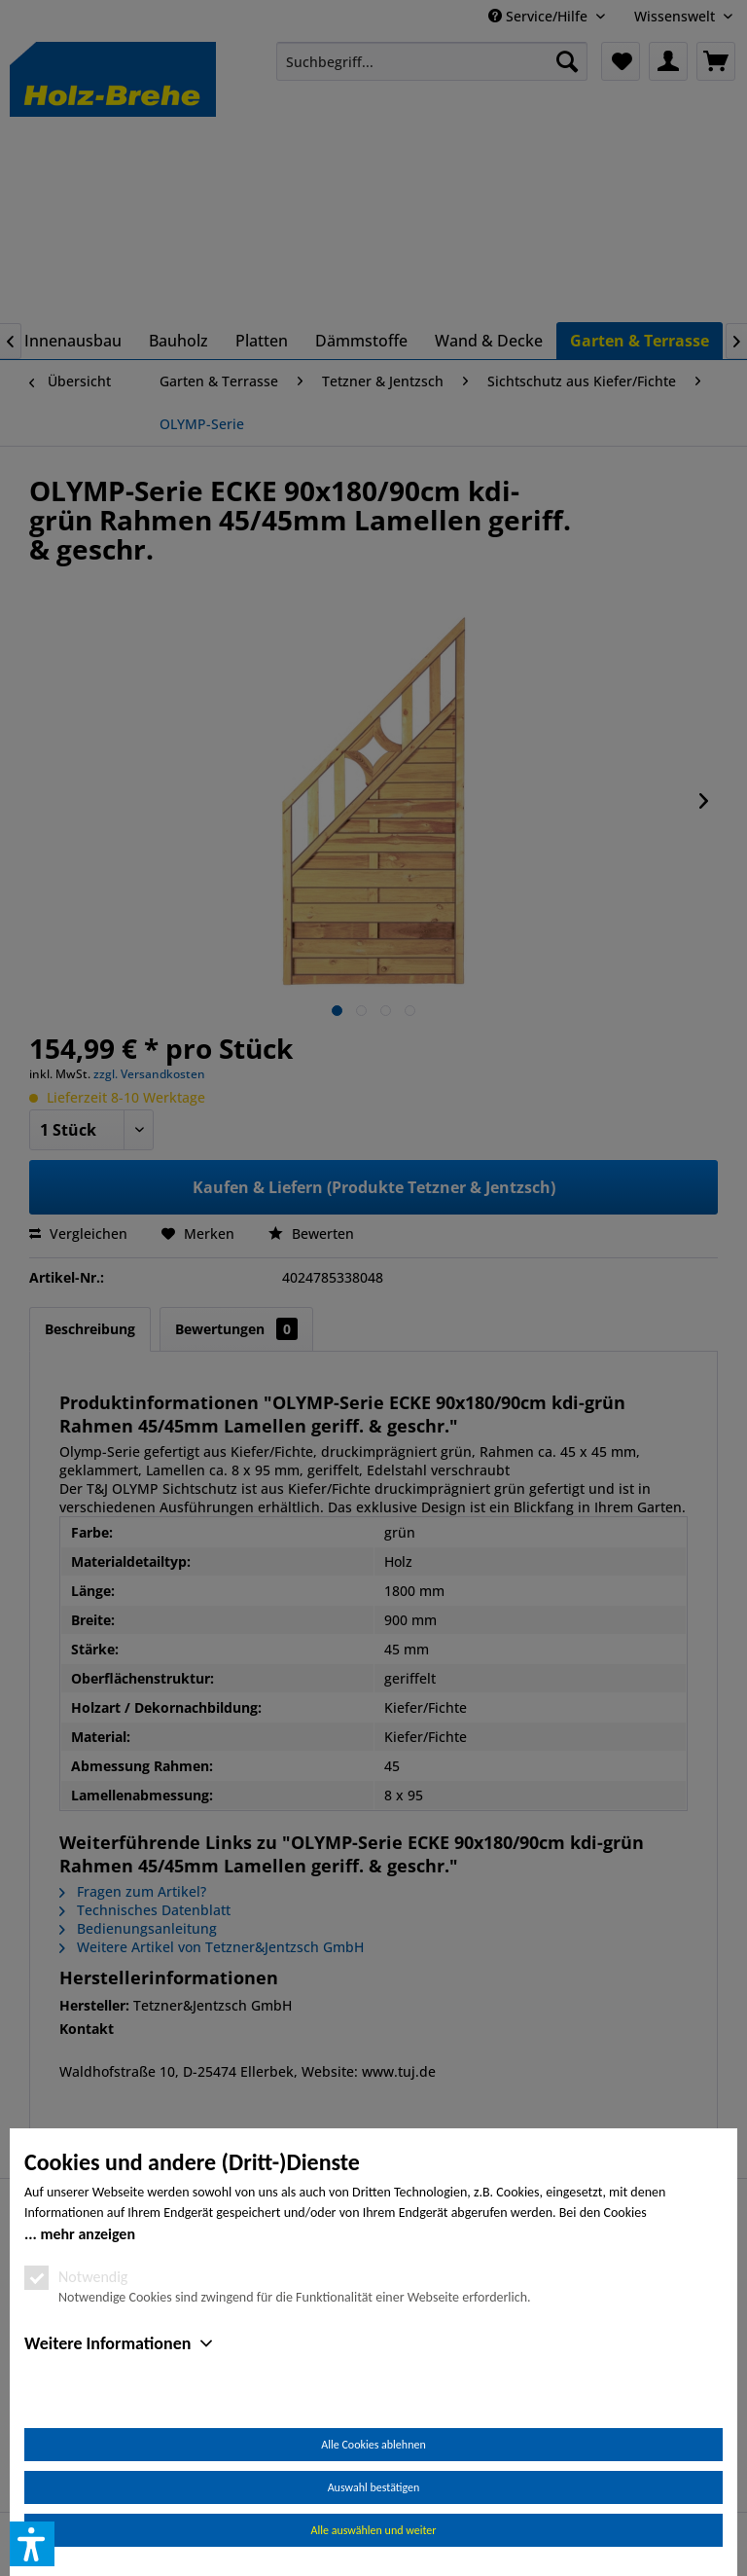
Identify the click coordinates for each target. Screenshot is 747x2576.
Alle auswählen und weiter (374, 2530)
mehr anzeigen (87, 2234)
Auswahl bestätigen (374, 2487)
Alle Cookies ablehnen (373, 2444)
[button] (32, 2544)
